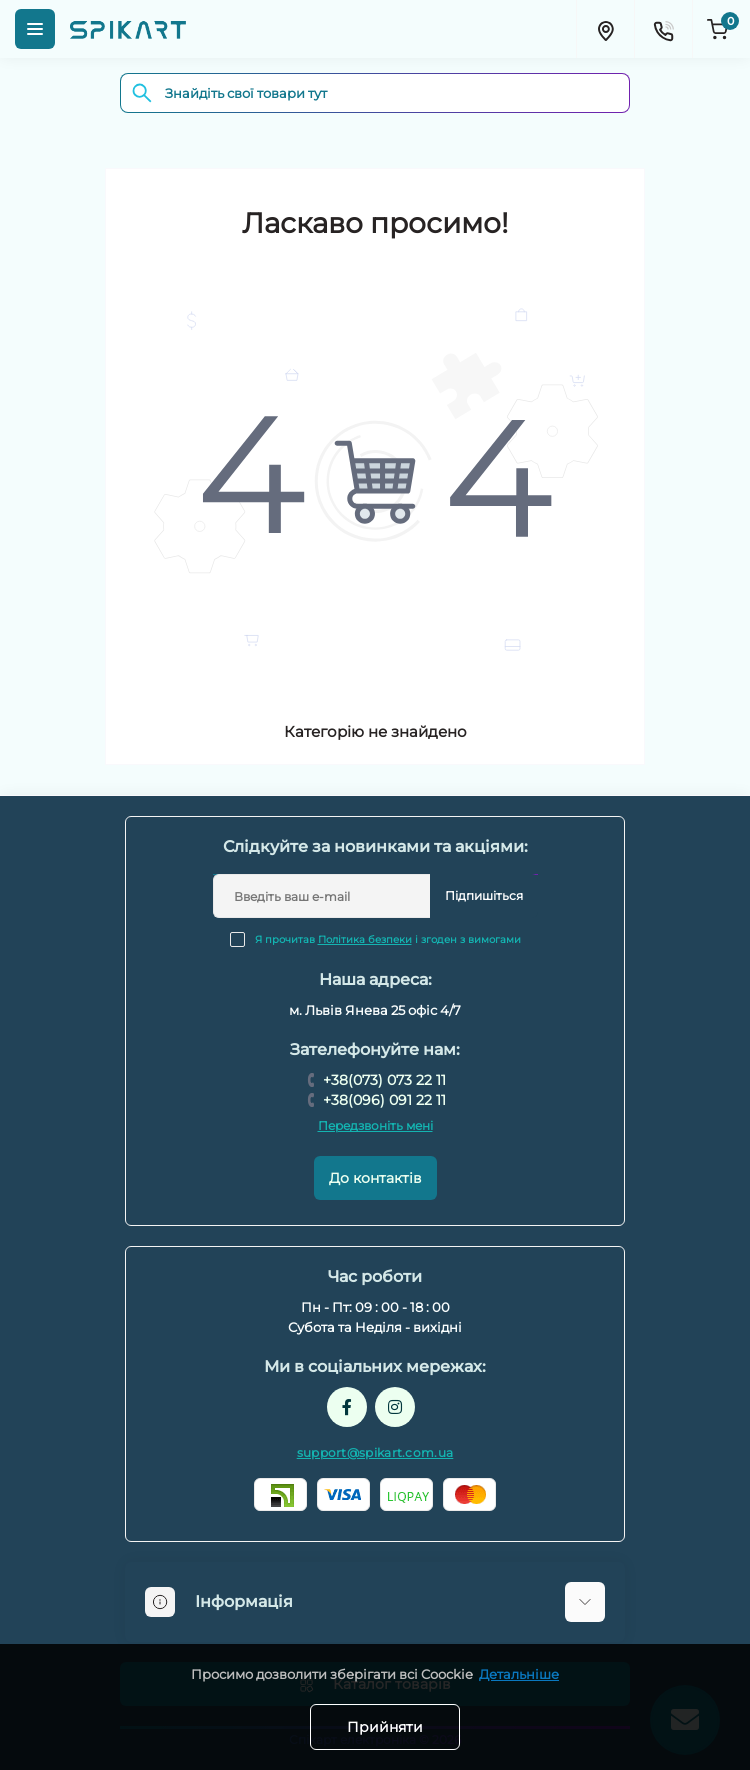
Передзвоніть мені (375, 1125)
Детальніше (519, 1674)
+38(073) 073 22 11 (384, 1080)
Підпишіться (484, 895)
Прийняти (385, 1727)
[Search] (142, 93)
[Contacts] (663, 29)
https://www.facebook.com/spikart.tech (347, 1407)
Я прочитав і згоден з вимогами (388, 939)
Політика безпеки (365, 939)
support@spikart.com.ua (375, 1452)
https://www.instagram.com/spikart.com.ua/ (395, 1407)
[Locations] (605, 29)
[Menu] (35, 29)
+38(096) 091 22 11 (384, 1100)
